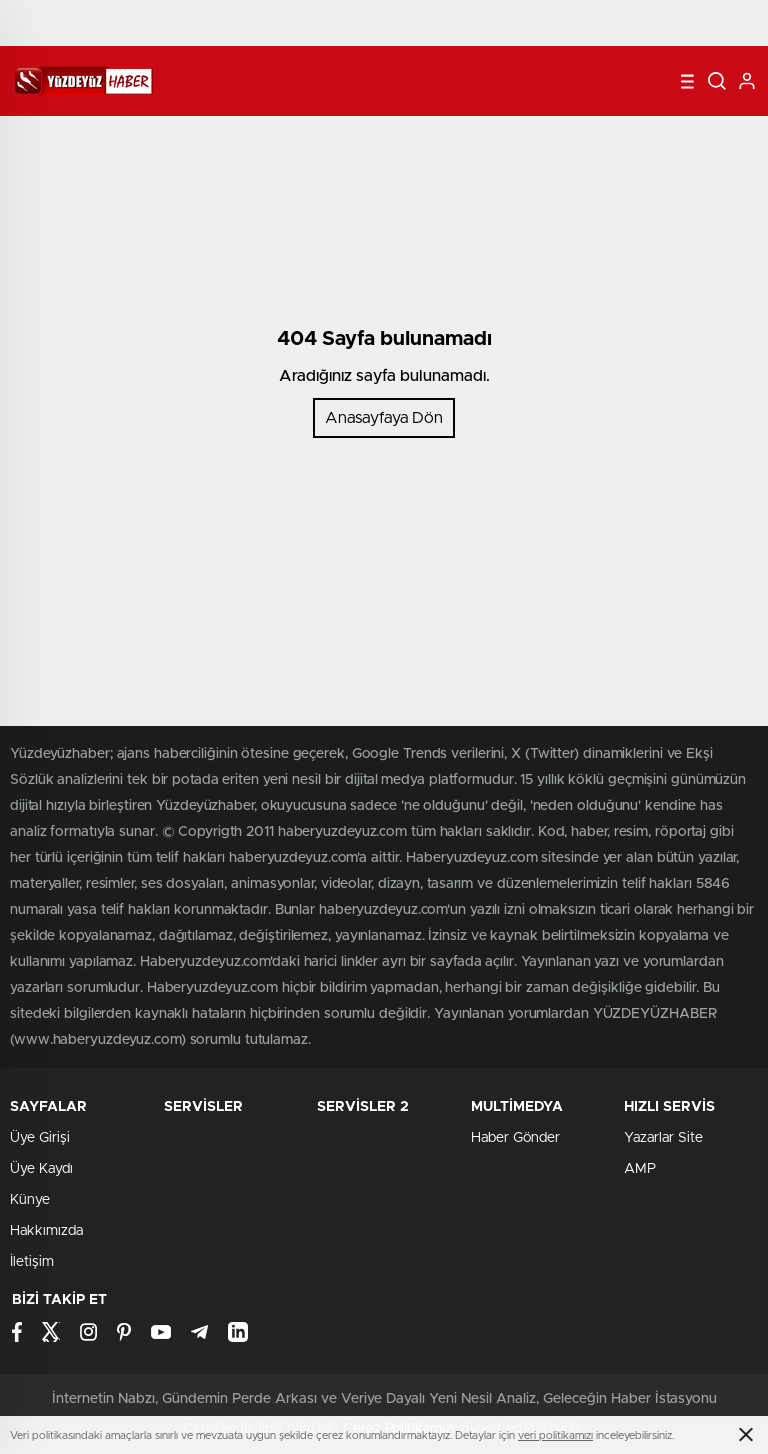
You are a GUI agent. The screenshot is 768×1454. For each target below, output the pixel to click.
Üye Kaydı (41, 1169)
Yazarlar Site (663, 1138)
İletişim (32, 1262)
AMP (640, 1169)
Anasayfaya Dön (384, 418)
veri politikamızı (555, 1435)
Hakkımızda (46, 1231)
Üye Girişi (40, 1138)
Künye (30, 1200)
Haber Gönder (515, 1138)
